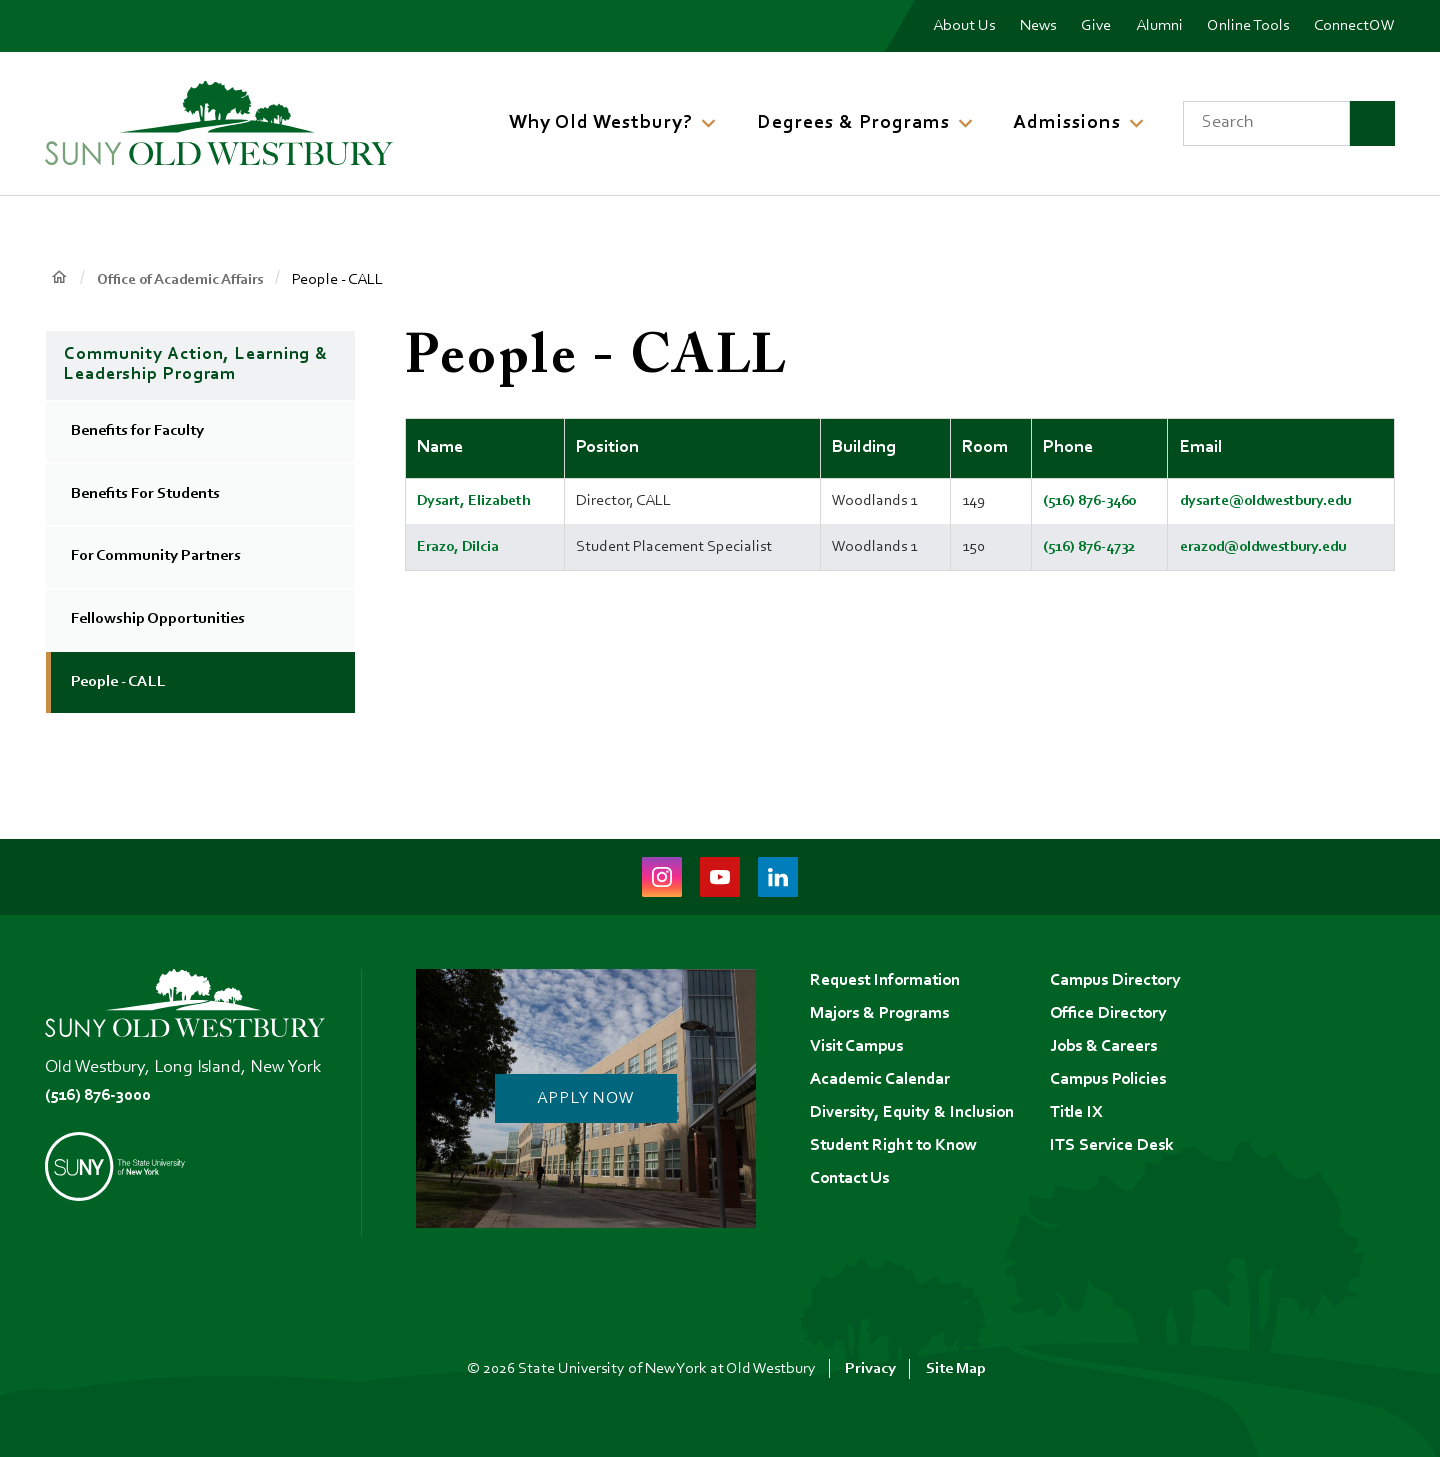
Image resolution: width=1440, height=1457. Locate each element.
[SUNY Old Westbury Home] (219, 123)
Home (59, 278)
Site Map (956, 1369)
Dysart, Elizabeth (476, 501)
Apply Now (585, 1099)
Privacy (870, 1369)
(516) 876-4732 (1079, 546)
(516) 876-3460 (1080, 501)
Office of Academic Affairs (186, 280)
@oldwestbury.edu (1289, 501)
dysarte (1197, 501)
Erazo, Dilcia (459, 546)
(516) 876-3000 (102, 1096)
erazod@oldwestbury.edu (1261, 546)
